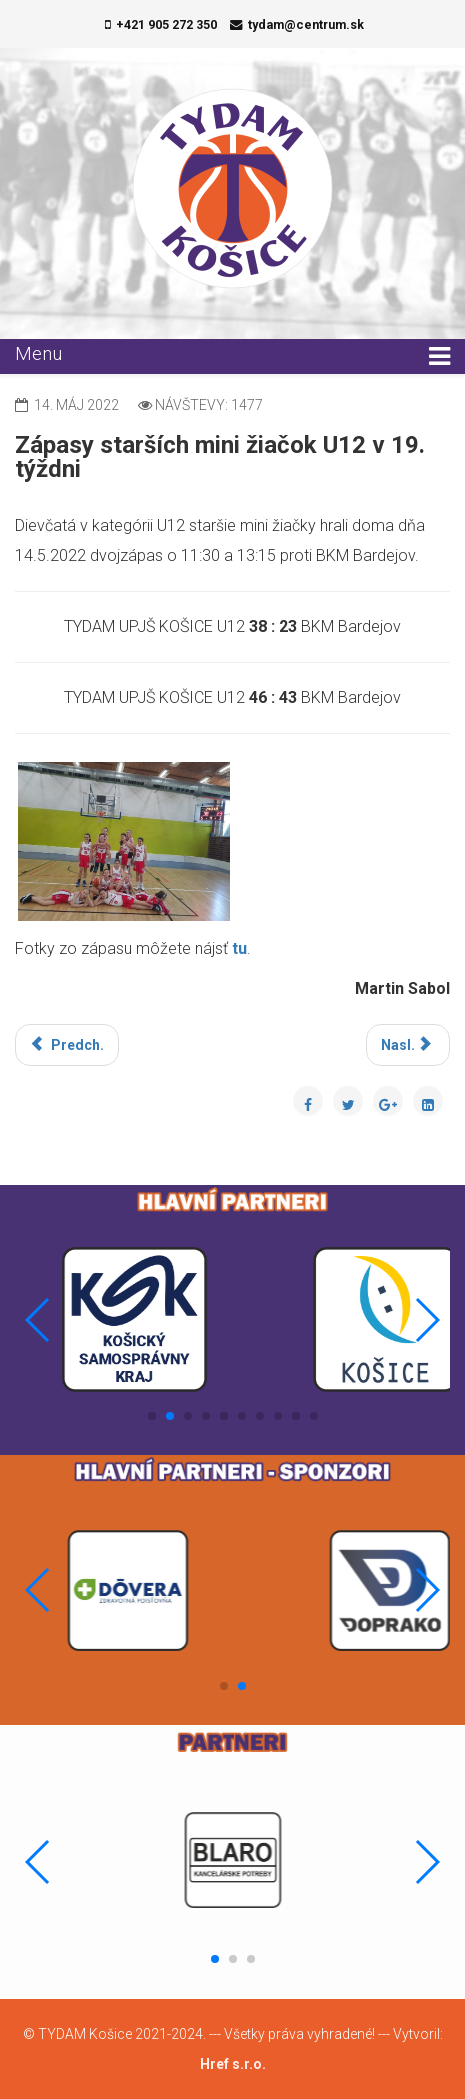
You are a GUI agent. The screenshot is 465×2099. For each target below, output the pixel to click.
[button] (152, 1416)
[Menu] (439, 356)
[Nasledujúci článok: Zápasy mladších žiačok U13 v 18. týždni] (408, 1045)
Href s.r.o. (233, 2064)
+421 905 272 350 (166, 24)
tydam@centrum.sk (306, 24)
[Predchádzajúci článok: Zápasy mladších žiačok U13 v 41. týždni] (67, 1045)
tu (239, 948)
